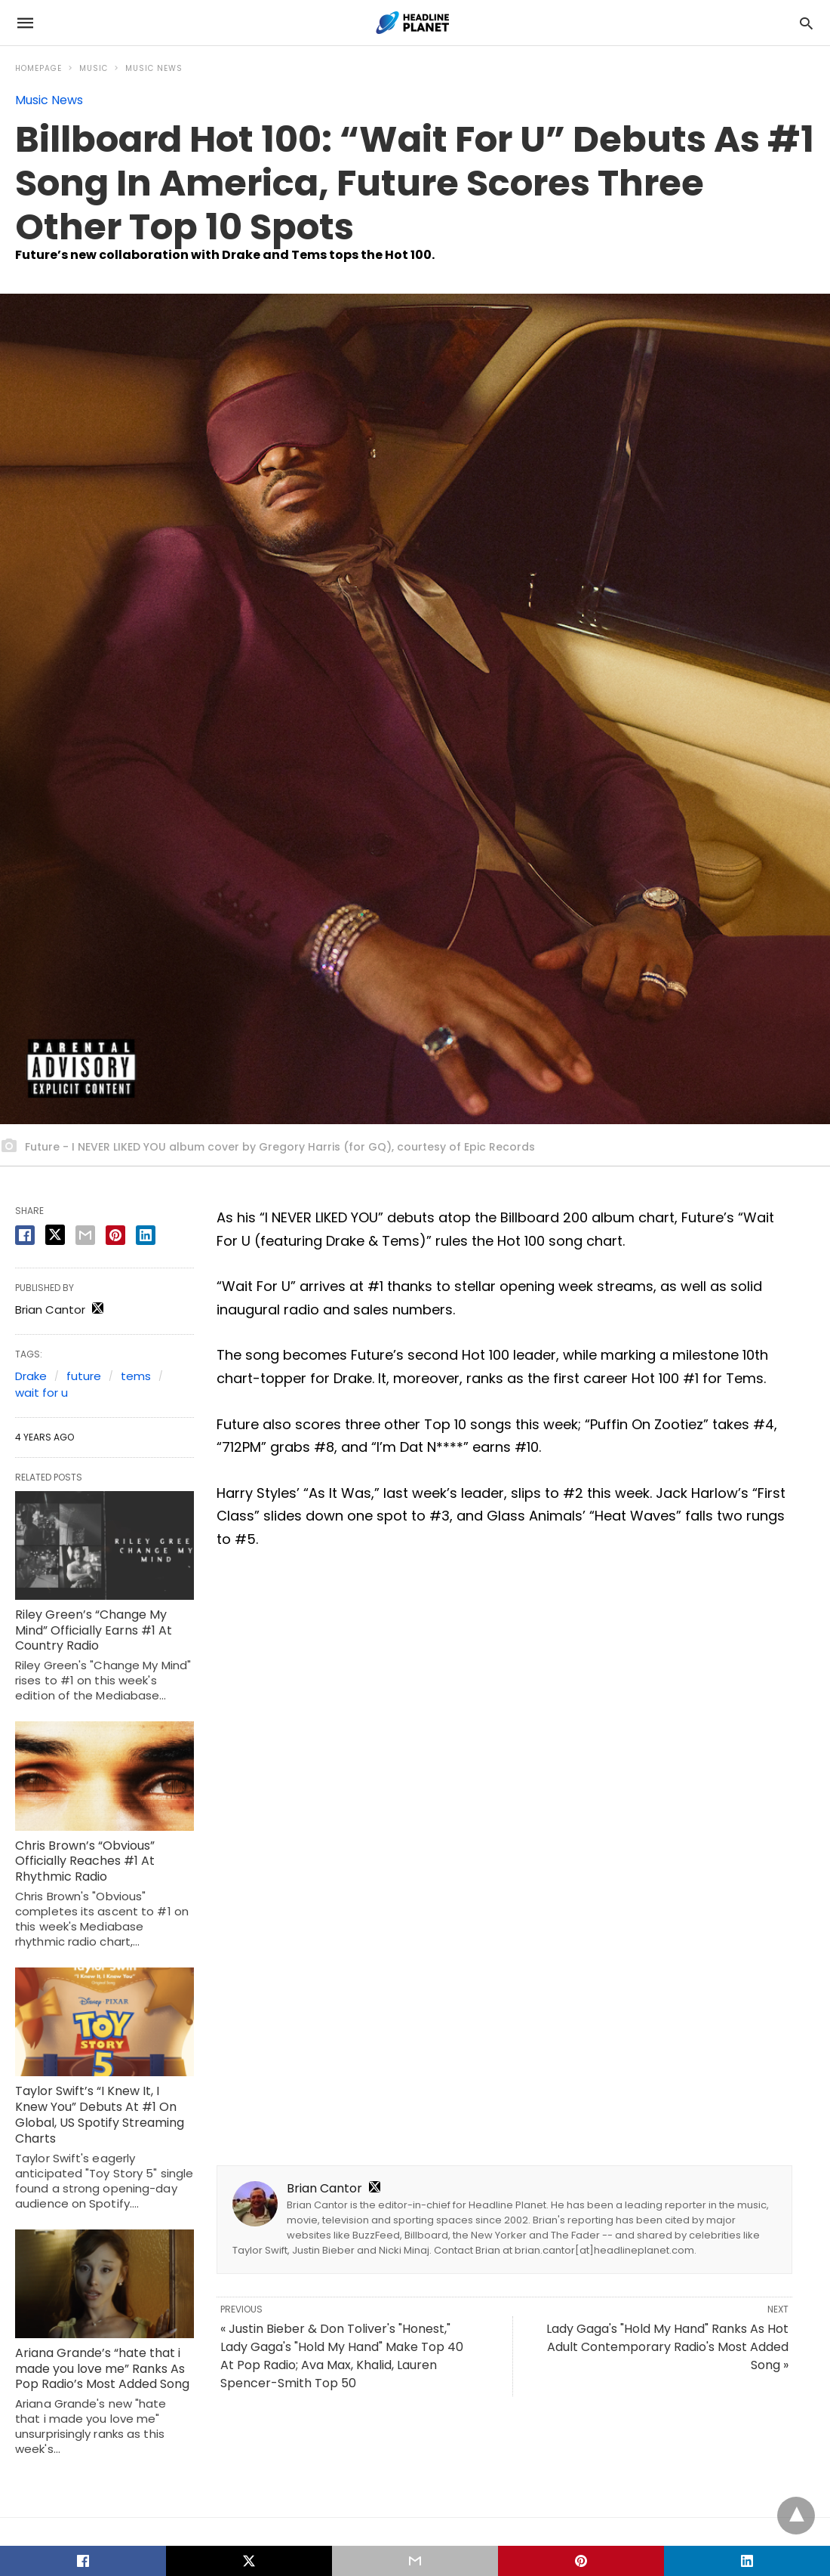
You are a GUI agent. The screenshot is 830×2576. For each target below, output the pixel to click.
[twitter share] (55, 1235)
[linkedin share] (145, 1235)
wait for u (41, 1392)
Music (93, 68)
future (83, 1376)
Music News (154, 68)
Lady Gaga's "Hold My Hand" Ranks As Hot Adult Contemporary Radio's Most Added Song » (667, 2347)
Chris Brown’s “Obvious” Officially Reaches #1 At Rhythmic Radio (85, 1861)
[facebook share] (25, 1235)
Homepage (38, 68)
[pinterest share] (115, 1235)
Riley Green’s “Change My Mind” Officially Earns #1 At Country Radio (93, 1630)
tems (136, 1376)
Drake (31, 1376)
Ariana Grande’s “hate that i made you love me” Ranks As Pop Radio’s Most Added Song (102, 2368)
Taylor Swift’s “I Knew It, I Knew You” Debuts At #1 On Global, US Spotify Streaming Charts (99, 2114)
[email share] (85, 1235)
